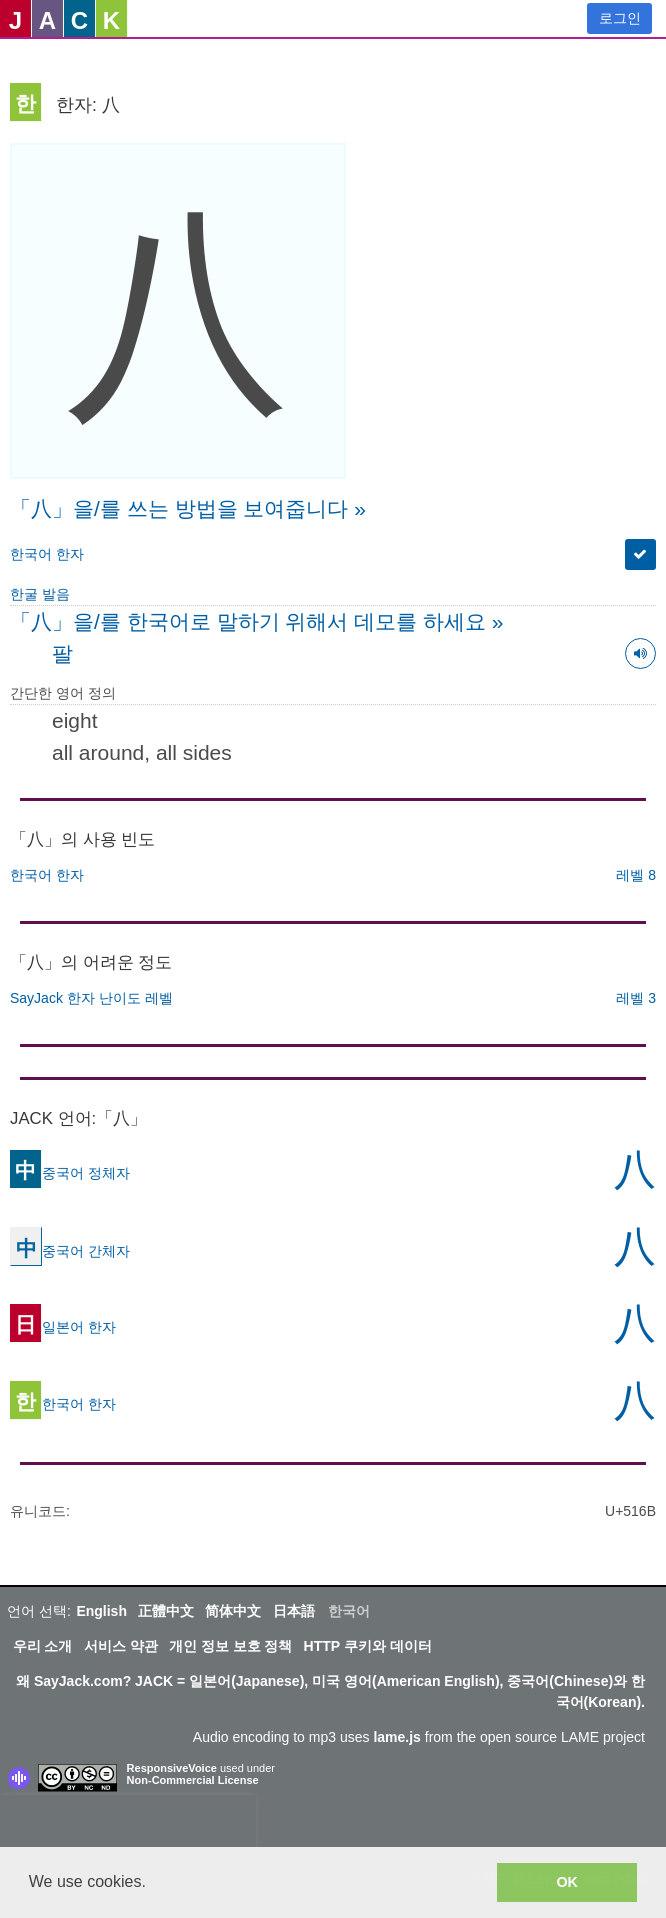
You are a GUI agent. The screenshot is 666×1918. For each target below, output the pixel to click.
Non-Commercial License (193, 1780)
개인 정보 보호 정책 (231, 1646)
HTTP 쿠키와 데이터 (368, 1646)
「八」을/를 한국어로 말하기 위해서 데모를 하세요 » (257, 621)
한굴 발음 (40, 594)
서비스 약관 (121, 1646)
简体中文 (233, 1611)
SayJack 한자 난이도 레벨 (91, 998)
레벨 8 (636, 875)
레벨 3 (636, 998)
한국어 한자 (47, 554)
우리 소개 (43, 1646)
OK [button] (567, 1882)
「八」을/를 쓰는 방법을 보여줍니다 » (188, 508)
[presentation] (128, 1825)
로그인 (620, 18)
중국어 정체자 (70, 1173)
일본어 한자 (63, 1327)
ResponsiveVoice (172, 1768)
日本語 (294, 1611)
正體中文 (166, 1611)
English (101, 1611)
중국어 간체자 (70, 1251)
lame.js (396, 1737)
